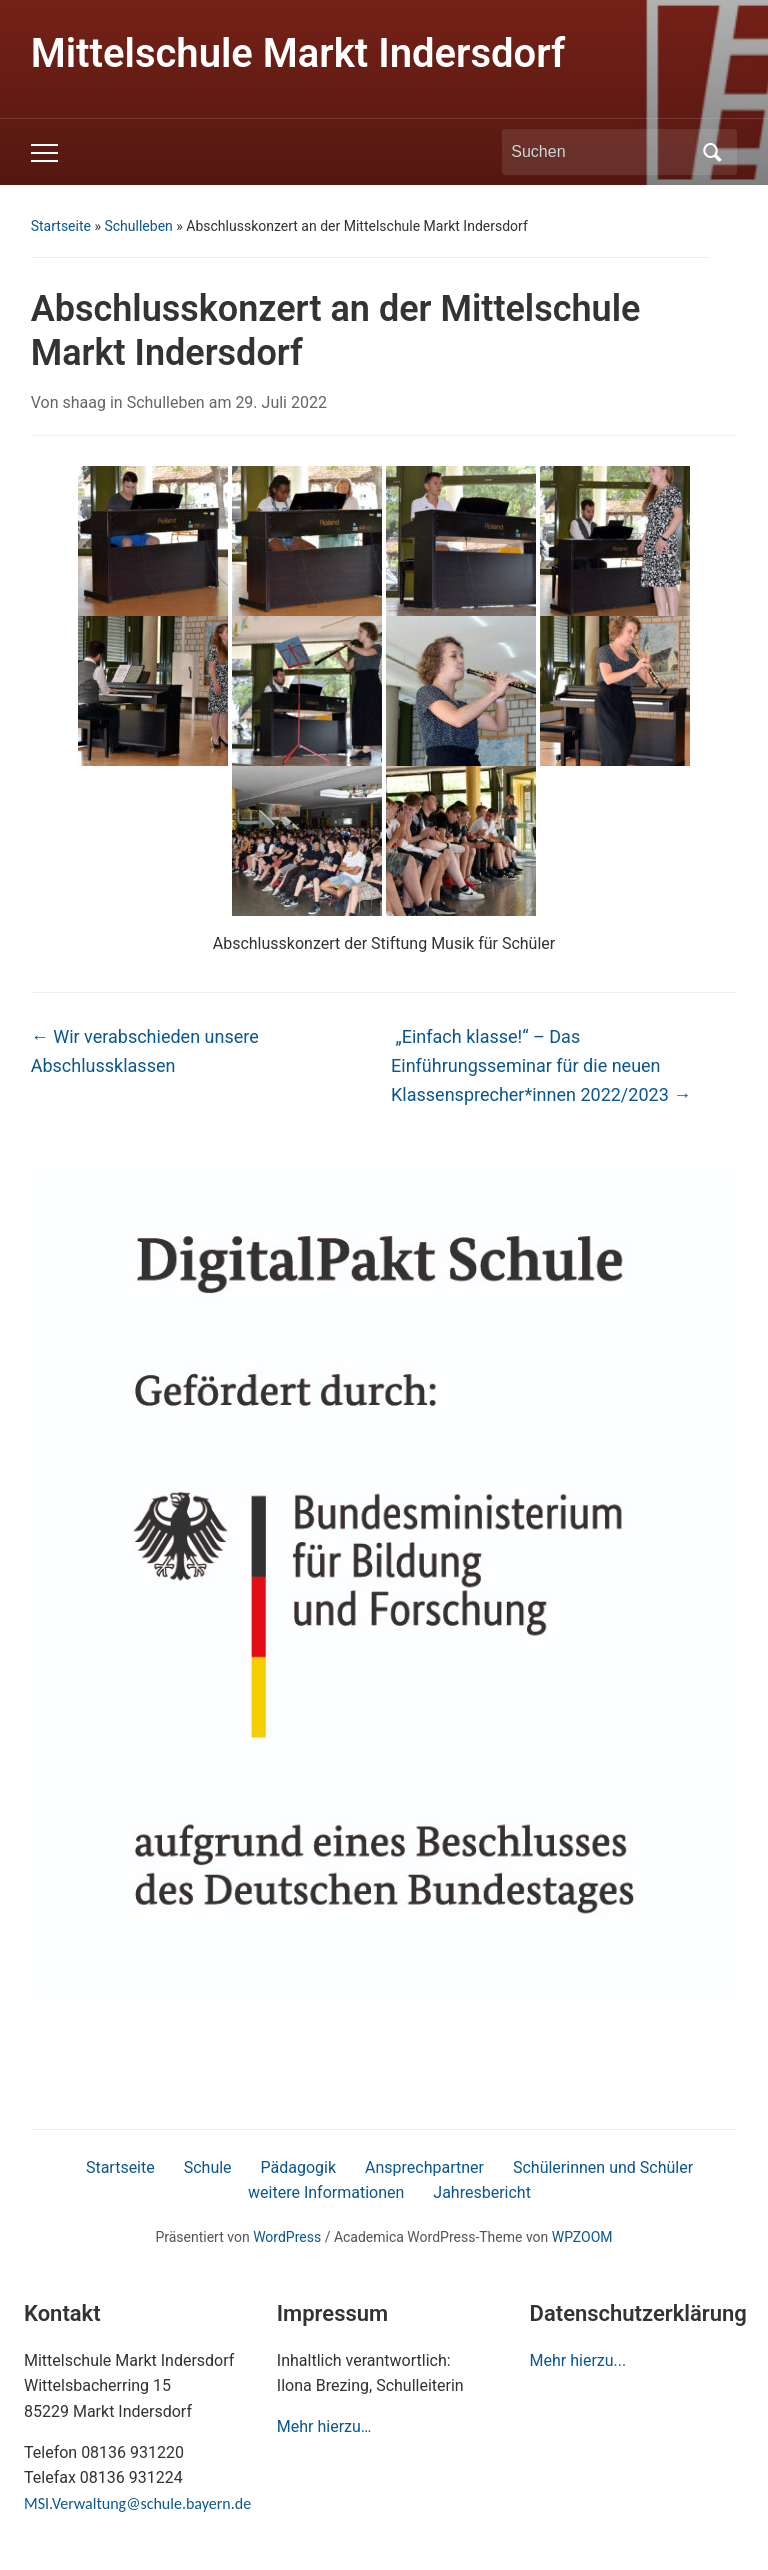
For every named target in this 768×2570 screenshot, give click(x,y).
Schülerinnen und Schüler (603, 2167)
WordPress (287, 2237)
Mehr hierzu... (578, 2360)
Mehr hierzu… (324, 2426)
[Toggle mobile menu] (44, 153)
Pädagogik (299, 2167)
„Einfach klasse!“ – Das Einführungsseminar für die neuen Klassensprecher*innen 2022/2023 (541, 1065)
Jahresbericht (482, 2192)
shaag (83, 402)
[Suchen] (601, 152)
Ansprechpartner (424, 2167)
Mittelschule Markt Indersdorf (298, 53)
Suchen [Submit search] (712, 152)
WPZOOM (582, 2237)
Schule (208, 2167)
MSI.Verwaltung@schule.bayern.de (137, 2503)
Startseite (61, 226)
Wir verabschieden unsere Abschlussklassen (145, 1051)
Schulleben (138, 226)
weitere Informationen (326, 2192)
